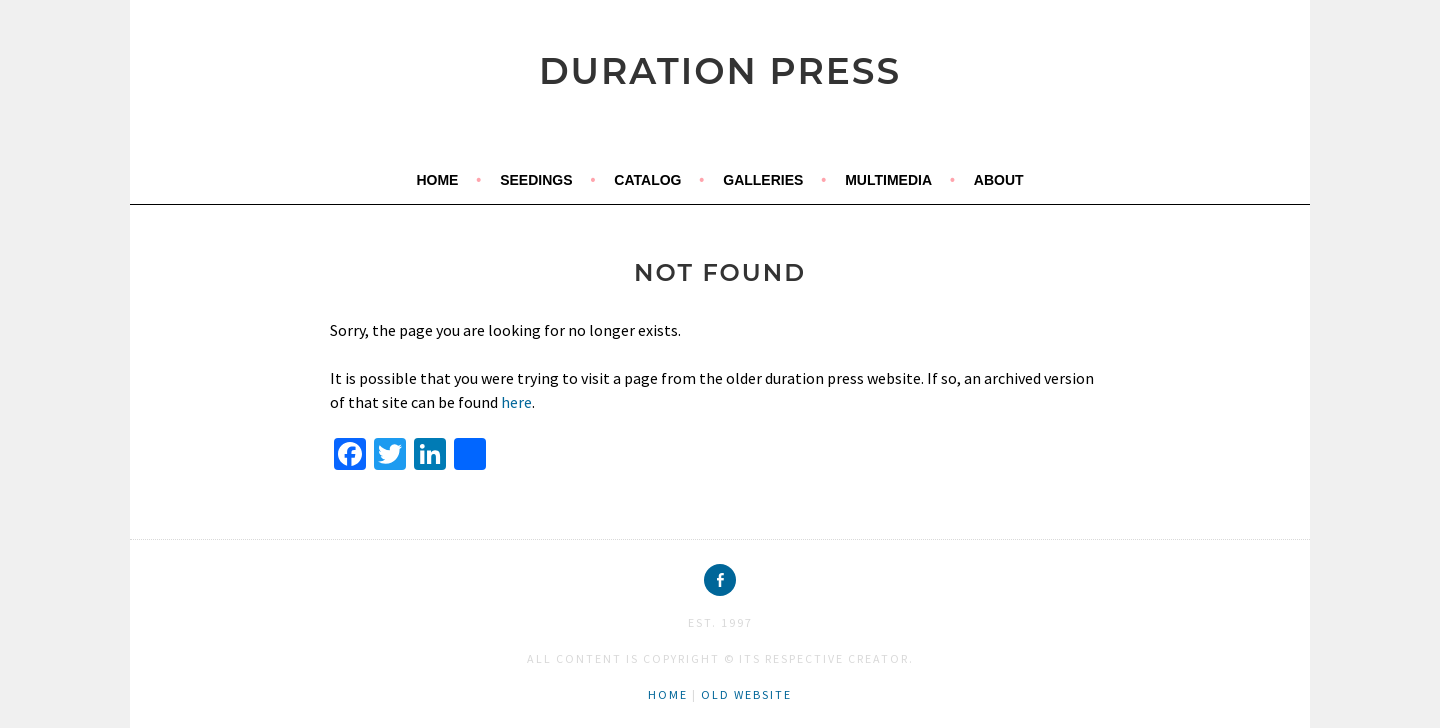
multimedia (888, 180)
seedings (536, 180)
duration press (720, 71)
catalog (647, 180)
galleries (763, 180)
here (516, 402)
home (437, 180)
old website (746, 694)
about (999, 180)
